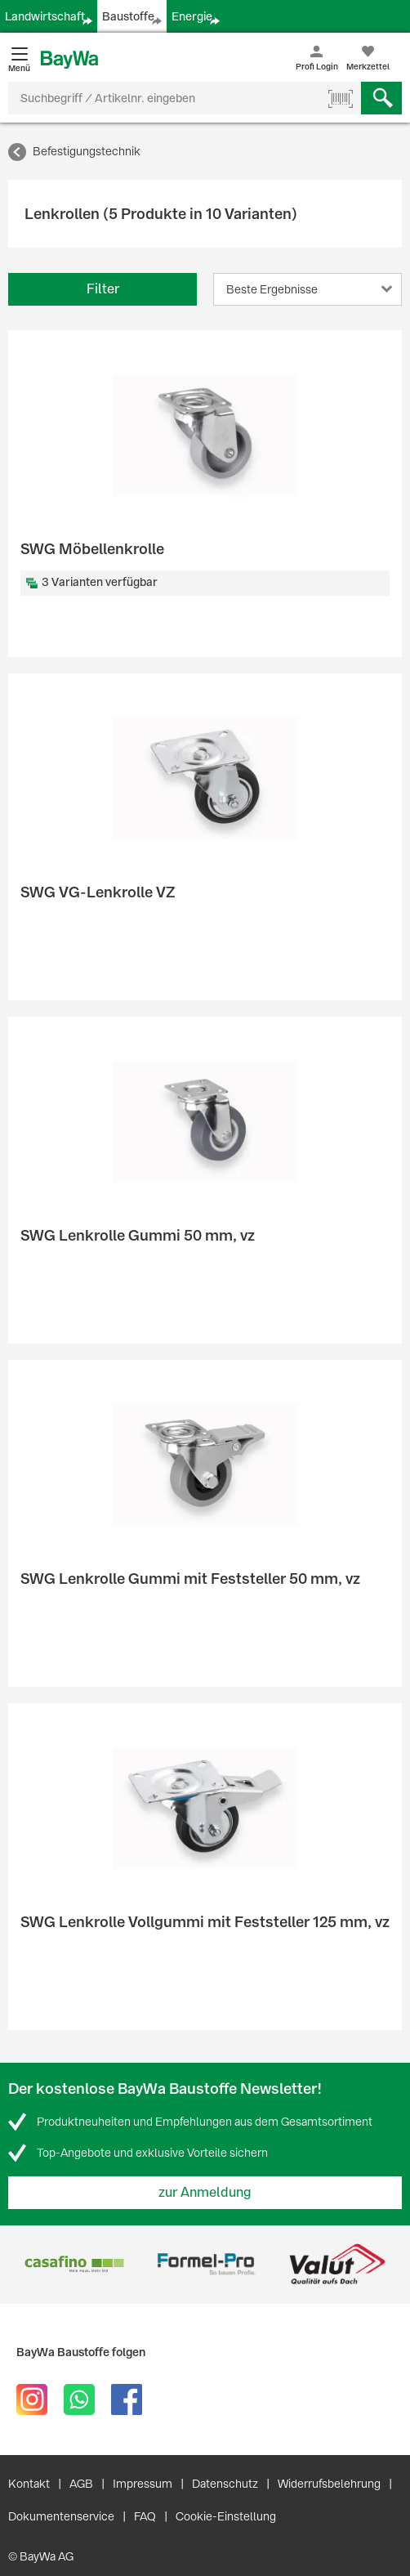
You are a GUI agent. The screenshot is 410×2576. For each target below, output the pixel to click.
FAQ (145, 2516)
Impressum (142, 2483)
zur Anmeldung (205, 2192)
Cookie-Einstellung (226, 2516)
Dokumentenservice (61, 2516)
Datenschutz (225, 2483)
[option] (74, 2264)
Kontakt (29, 2483)
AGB (81, 2483)
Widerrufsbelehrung (329, 2483)
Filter (103, 288)
